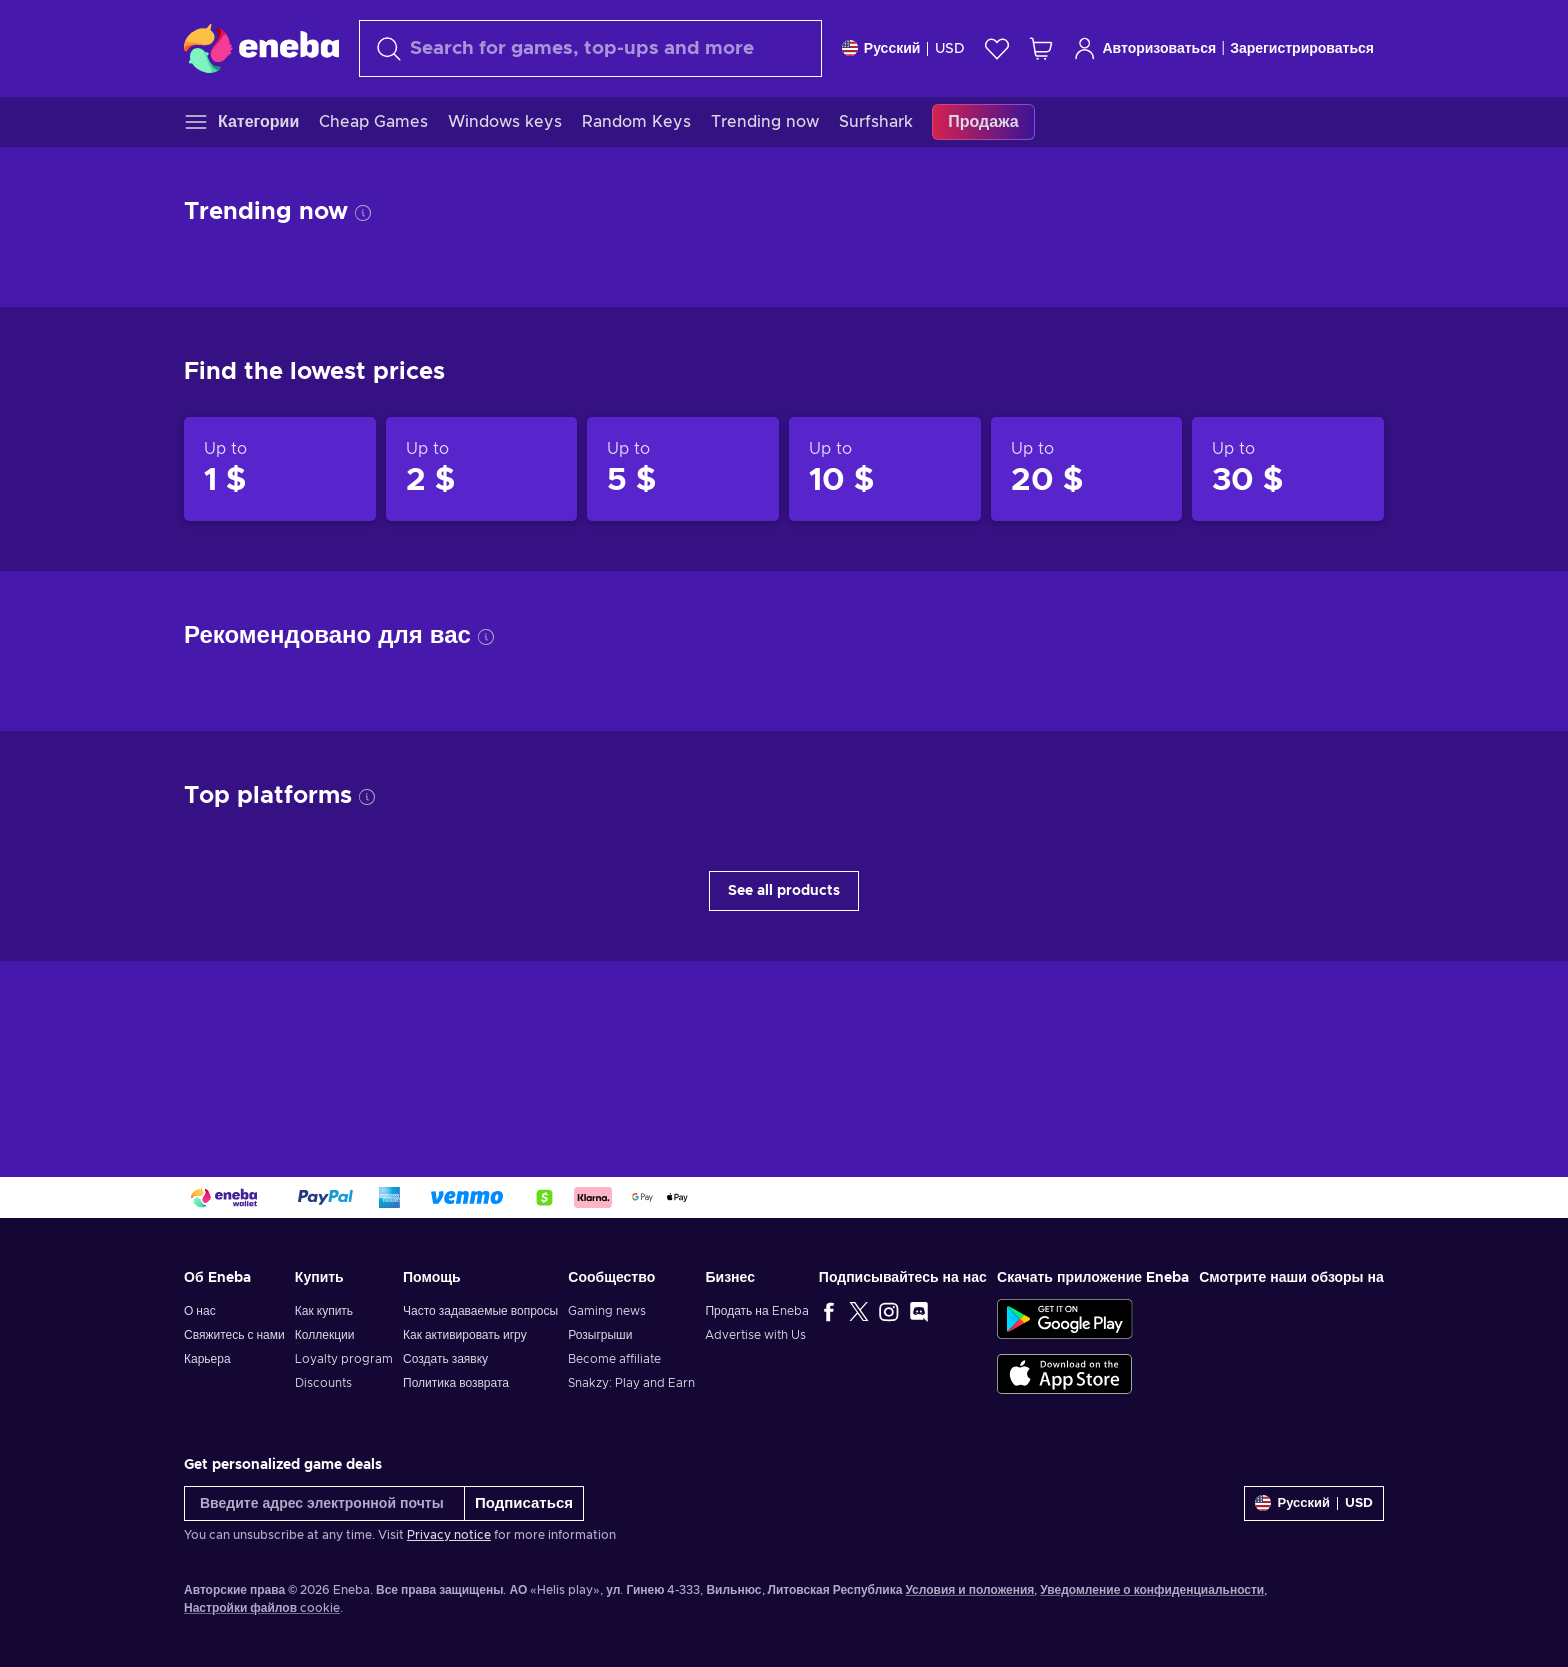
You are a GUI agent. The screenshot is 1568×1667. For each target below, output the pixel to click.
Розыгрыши (600, 1335)
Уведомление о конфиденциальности (1152, 1590)
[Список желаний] (997, 48)
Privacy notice (449, 1535)
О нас (200, 1311)
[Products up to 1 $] (280, 469)
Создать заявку (445, 1359)
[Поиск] (590, 48)
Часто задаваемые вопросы (480, 1311)
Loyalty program (344, 1359)
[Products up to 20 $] (1087, 469)
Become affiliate (614, 1359)
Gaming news (607, 1311)
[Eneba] (261, 48)
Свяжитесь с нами (234, 1335)
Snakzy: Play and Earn (631, 1383)
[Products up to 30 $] (1288, 469)
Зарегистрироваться (1302, 49)
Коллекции (325, 1335)
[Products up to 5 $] (683, 469)
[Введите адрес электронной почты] (324, 1503)
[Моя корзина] (1041, 48)
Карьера (207, 1359)
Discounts (323, 1383)
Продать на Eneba (756, 1311)
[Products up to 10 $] (885, 469)
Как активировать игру (465, 1335)
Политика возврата (456, 1383)
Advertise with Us (755, 1335)
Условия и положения (969, 1590)
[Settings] (904, 48)
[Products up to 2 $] (482, 469)
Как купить (324, 1311)
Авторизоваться (1144, 48)
